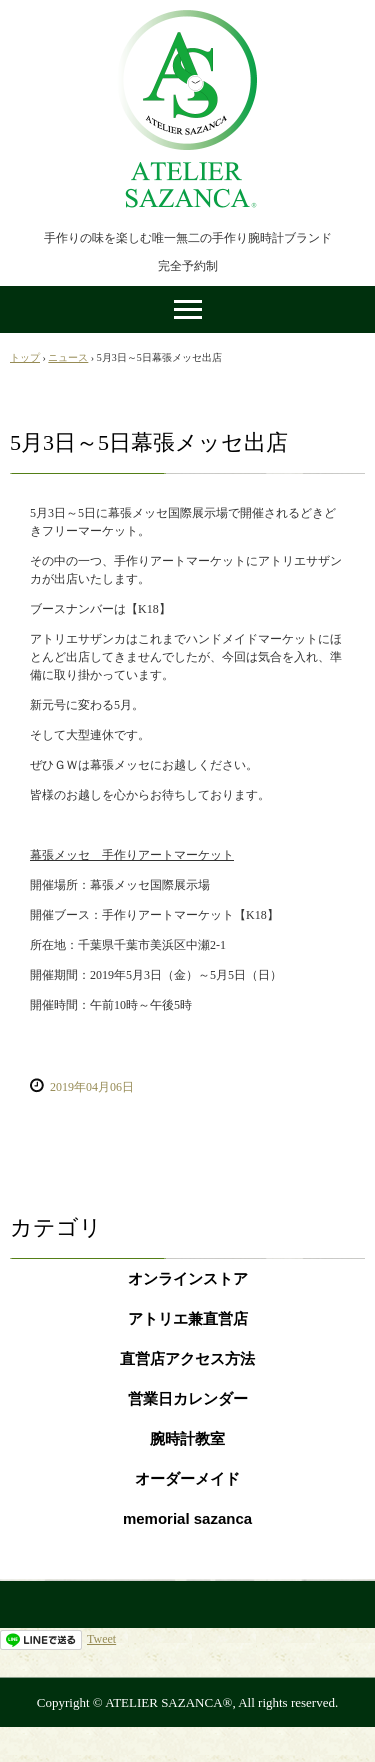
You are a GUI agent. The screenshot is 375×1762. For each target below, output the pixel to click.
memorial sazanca (187, 1518)
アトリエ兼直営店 (188, 1318)
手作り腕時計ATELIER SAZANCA (188, 18)
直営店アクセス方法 (187, 1358)
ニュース (68, 357)
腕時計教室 (187, 1438)
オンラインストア (188, 1278)
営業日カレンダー (188, 1398)
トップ (25, 357)
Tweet (101, 1639)
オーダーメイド (187, 1478)
